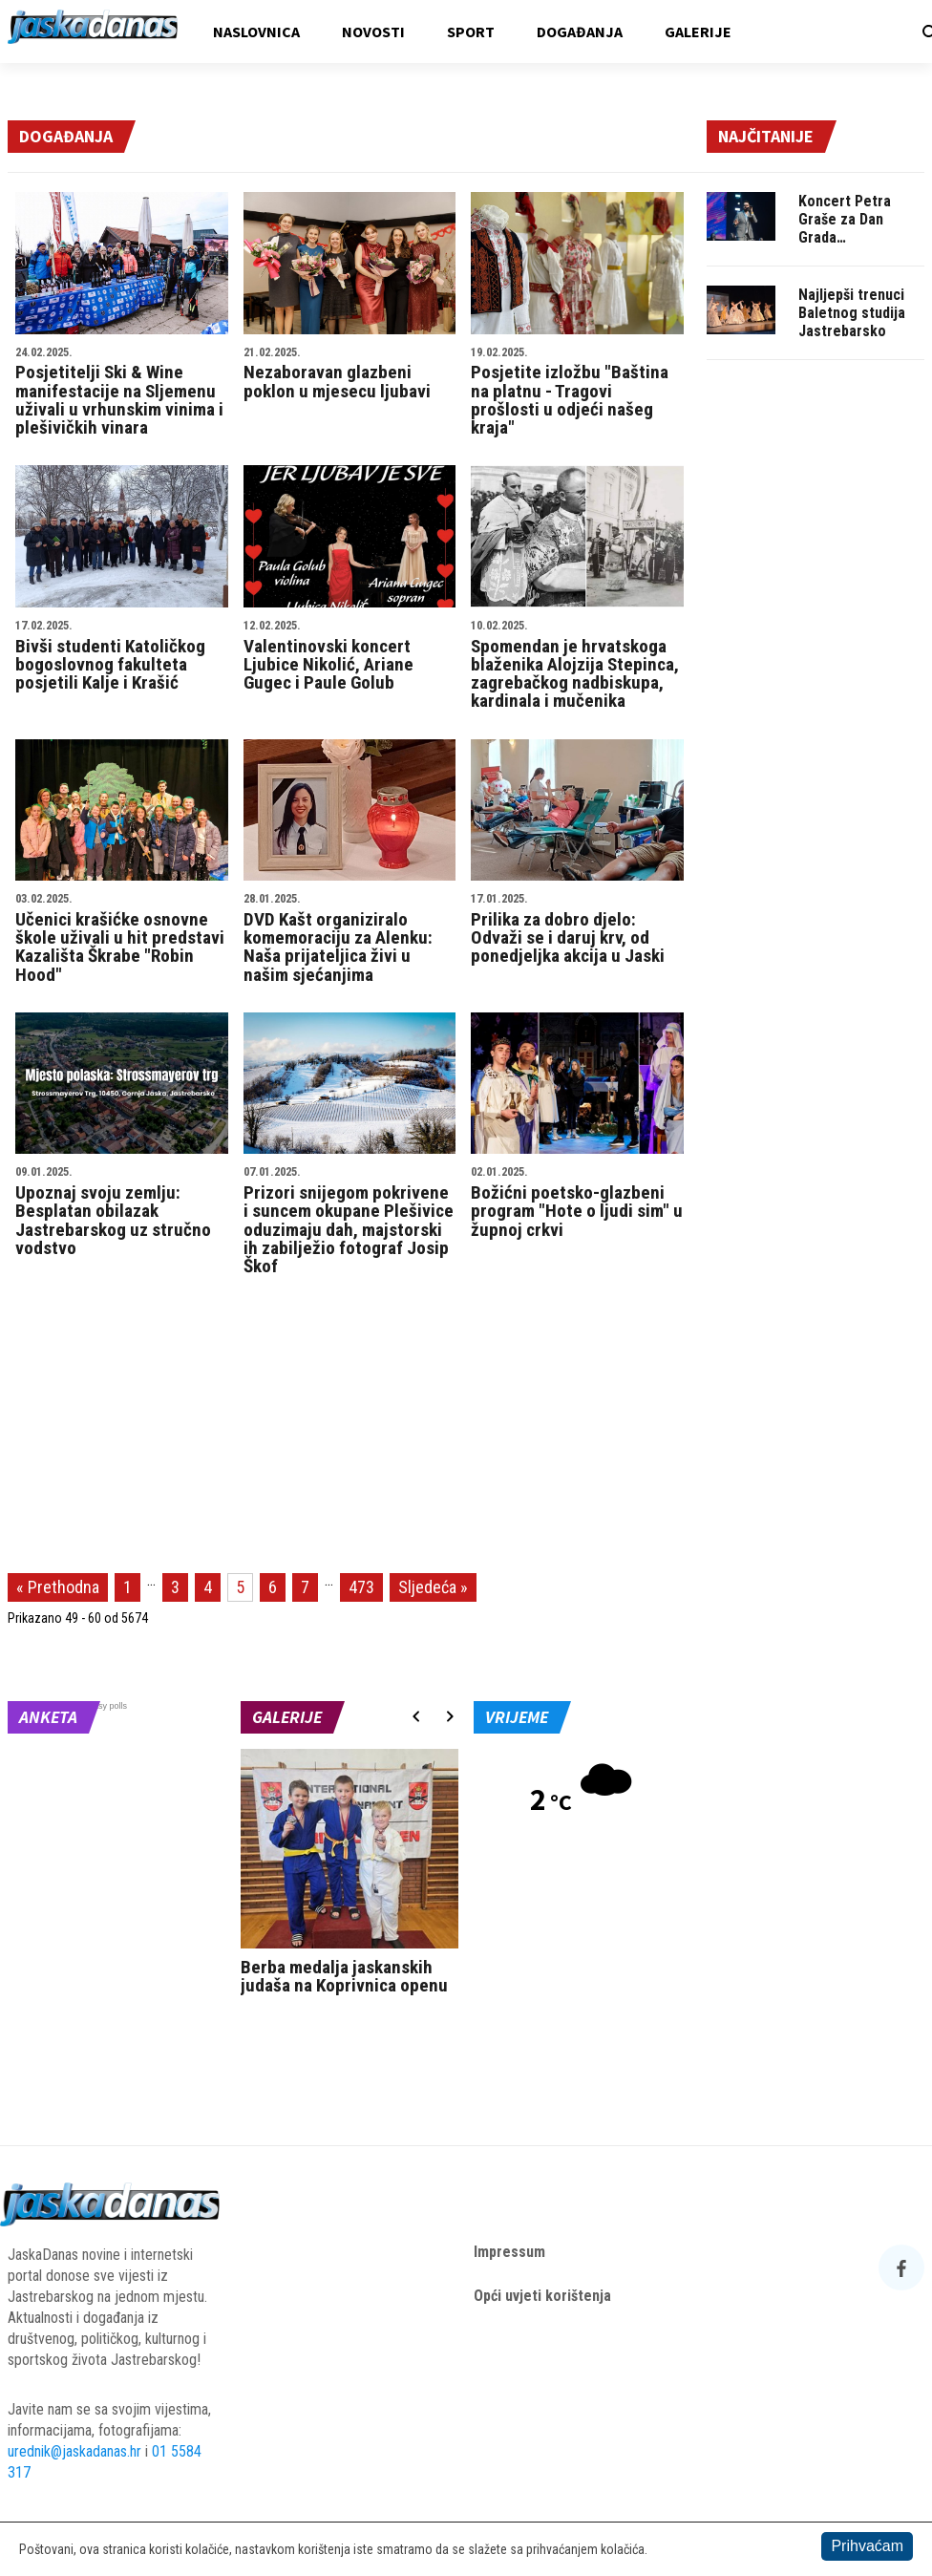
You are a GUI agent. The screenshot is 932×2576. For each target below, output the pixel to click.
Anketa (48, 1717)
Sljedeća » (433, 1587)
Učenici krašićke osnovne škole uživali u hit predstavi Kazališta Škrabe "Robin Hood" (121, 939)
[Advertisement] (815, 665)
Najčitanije (766, 136)
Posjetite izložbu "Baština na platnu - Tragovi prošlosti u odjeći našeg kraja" (577, 392)
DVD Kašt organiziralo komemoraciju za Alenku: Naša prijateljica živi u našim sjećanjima (350, 939)
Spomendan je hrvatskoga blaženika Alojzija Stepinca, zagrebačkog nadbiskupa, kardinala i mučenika (577, 666)
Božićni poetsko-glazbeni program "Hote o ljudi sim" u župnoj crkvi (577, 1203)
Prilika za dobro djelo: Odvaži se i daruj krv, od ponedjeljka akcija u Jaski (577, 930)
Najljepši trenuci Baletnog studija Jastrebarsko (851, 313)
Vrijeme (516, 1717)
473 (361, 1587)
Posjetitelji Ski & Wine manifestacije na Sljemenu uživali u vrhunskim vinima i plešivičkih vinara (121, 392)
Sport (471, 31)
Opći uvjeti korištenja (542, 2296)
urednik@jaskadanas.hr (74, 2451)
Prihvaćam (867, 2546)
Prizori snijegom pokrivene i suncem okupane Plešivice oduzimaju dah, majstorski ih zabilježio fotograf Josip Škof (350, 1221)
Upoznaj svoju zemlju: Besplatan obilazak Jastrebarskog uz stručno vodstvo (121, 1212)
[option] (349, 1876)
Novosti (373, 31)
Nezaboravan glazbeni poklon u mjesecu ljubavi (350, 374)
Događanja (580, 31)
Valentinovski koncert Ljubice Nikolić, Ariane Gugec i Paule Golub (350, 656)
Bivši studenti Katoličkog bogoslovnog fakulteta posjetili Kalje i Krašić (121, 656)
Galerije (698, 31)
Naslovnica (256, 31)
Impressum (509, 2252)
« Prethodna (57, 1587)
